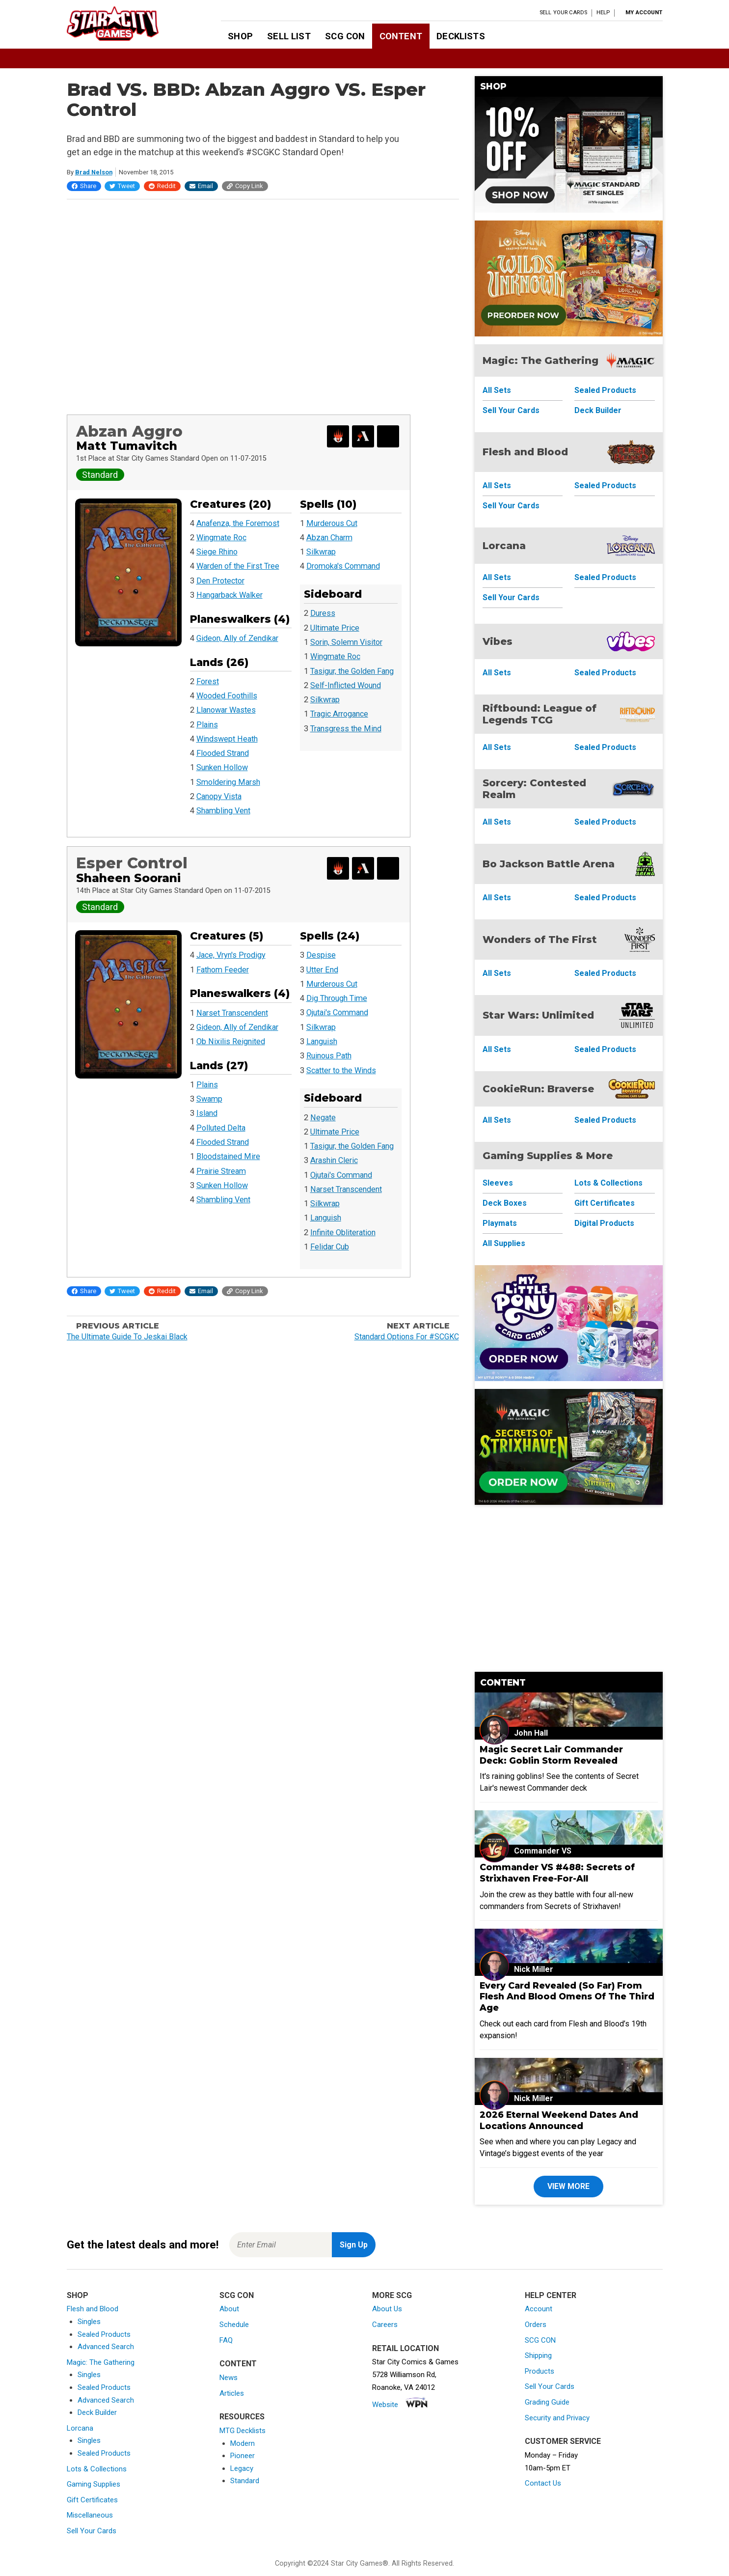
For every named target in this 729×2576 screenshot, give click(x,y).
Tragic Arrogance (339, 714)
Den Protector (220, 580)
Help (603, 12)
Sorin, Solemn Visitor (346, 642)
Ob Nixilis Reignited (230, 1041)
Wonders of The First (540, 939)
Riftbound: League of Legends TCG (539, 714)
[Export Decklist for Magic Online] (338, 436)
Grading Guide (547, 2402)
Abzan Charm (329, 537)
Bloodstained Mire (228, 1156)
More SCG (392, 2295)
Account (538, 2308)
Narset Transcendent (232, 1013)
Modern (242, 2443)
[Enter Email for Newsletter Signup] (280, 2244)
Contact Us (543, 2483)
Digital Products (604, 1223)
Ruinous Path (328, 1055)
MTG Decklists (242, 2430)
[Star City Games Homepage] (128, 23)
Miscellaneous (90, 2515)
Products (539, 2371)
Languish (321, 1041)
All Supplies (504, 1243)
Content (400, 36)
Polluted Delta (220, 1128)
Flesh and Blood (525, 452)
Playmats (500, 1223)
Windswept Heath (227, 739)
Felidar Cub (329, 1246)
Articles (231, 2393)
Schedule (234, 2324)
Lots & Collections (608, 1183)
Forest (207, 681)
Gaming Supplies (93, 2484)
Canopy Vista (219, 796)
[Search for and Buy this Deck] (388, 436)
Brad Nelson (93, 172)
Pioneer (242, 2455)
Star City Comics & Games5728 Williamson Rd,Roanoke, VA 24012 (415, 2374)
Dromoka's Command (343, 566)
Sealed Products (605, 390)
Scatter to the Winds (341, 1070)
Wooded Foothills (226, 695)
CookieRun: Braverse (538, 1089)
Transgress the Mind (345, 728)
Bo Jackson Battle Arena (549, 864)
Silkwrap (321, 551)
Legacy (241, 2468)
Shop (240, 36)
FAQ (226, 2340)
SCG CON (345, 36)
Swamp (209, 1099)
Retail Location (405, 2348)
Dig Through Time (336, 998)
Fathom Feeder (222, 969)
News (228, 2377)
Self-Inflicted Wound (345, 685)
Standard (244, 2480)
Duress (322, 613)
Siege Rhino (217, 551)
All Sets (497, 390)
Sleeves (498, 1183)
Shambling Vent (223, 810)
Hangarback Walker (229, 595)
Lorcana (504, 546)
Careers (385, 2324)
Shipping (538, 2355)
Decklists (460, 36)
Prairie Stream (221, 1171)
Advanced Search (106, 2346)
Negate (323, 1117)
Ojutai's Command (337, 1012)
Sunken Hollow (222, 767)
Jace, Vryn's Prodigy (231, 955)
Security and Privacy (557, 2417)
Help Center (550, 2295)
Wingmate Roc (221, 537)
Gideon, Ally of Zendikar (237, 638)
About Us (387, 2308)
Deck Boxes (505, 1203)
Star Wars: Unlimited (538, 1015)
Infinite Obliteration (343, 1232)
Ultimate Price (334, 628)
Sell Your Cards (563, 12)
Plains (207, 724)
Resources (242, 2416)
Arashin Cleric (334, 1160)
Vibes (498, 641)
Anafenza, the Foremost (237, 523)
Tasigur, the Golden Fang (352, 671)
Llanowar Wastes (226, 710)
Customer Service (563, 2441)
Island (206, 1113)
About (229, 2308)
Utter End (322, 969)
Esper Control (132, 863)
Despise (321, 955)
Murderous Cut (331, 523)
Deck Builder (597, 410)
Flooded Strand (222, 753)
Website (385, 2404)
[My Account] (640, 13)
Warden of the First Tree (237, 566)
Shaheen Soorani (128, 878)
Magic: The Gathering (540, 360)
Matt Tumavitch (126, 446)
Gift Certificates (604, 1203)
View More (568, 2186)
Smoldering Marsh (228, 782)
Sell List (288, 36)
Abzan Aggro (129, 431)
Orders (535, 2324)
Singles (89, 2321)
